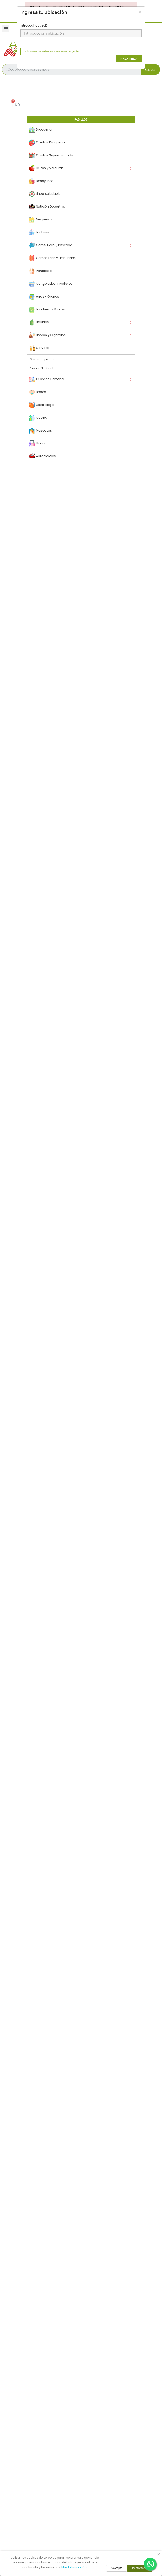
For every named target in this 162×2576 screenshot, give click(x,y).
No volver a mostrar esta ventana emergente (52, 51)
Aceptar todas (139, 2568)
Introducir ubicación (35, 25)
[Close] (140, 12)
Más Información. (74, 2567)
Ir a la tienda (128, 58)
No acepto (116, 2568)
